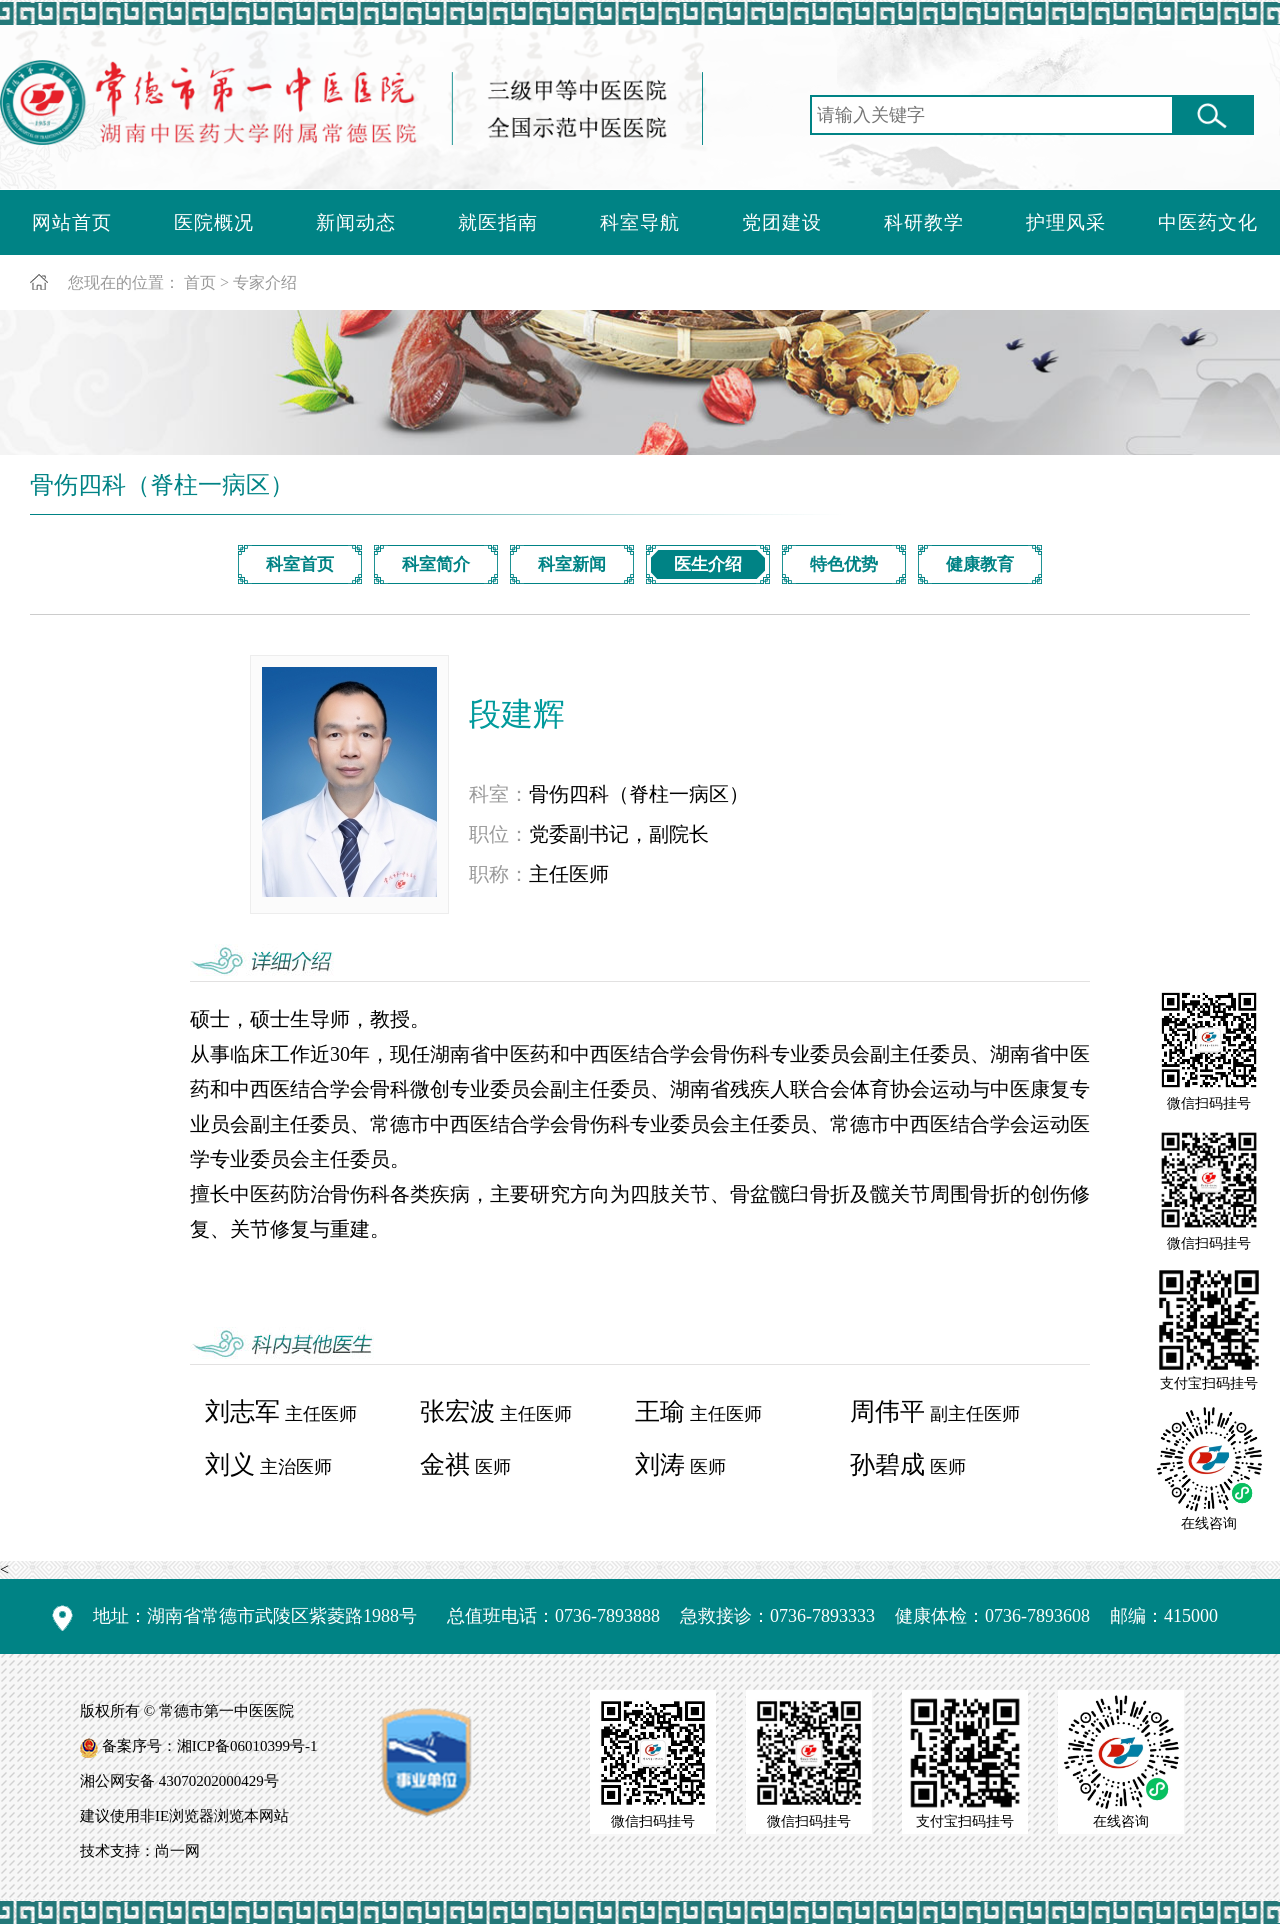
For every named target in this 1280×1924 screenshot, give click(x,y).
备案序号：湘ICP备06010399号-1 (210, 1746)
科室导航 (640, 222)
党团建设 (782, 222)
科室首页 (300, 564)
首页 (200, 282)
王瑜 (660, 1411)
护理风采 (1066, 222)
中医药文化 (1208, 222)
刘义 (230, 1464)
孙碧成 (887, 1464)
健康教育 (980, 564)
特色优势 (844, 564)
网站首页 (72, 222)
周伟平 (887, 1411)
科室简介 (436, 564)
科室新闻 (572, 564)
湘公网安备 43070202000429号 (179, 1781)
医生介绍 (708, 564)
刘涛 (660, 1464)
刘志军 (242, 1411)
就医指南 (498, 222)
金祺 (445, 1464)
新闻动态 (356, 222)
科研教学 (924, 222)
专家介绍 (265, 282)
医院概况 (214, 222)
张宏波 (457, 1411)
